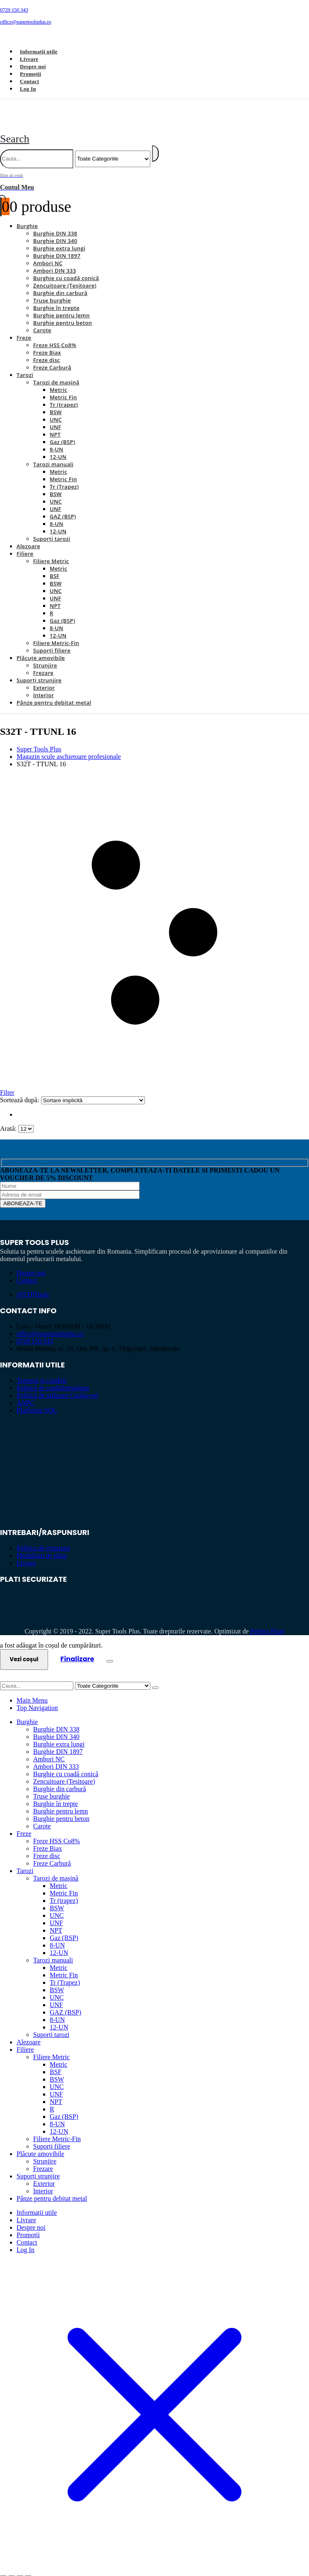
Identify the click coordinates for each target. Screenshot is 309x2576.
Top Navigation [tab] (37, 1698)
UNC (56, 410)
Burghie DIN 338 (55, 224)
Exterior (44, 678)
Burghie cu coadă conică (66, 268)
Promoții (30, 74)
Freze (24, 328)
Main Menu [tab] (32, 1690)
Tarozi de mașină (56, 373)
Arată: (9, 1119)
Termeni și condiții (42, 1370)
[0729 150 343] (154, 10)
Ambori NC (48, 253)
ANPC (25, 1393)
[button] (14, 129)
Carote (42, 320)
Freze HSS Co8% (54, 335)
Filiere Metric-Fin (56, 633)
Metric (58, 380)
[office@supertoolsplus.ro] (154, 22)
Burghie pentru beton (62, 313)
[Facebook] (12, 35)
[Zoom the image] (154, 1437)
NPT (55, 425)
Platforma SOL (37, 1400)
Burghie (27, 216)
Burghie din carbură (60, 283)
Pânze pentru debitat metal (54, 693)
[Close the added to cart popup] (109, 1651)
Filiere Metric (51, 551)
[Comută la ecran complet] (11, 2567)
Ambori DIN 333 (54, 261)
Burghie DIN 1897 (56, 246)
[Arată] (26, 1119)
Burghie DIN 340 (55, 231)
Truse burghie (52, 291)
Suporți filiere (51, 641)
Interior (43, 685)
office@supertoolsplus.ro (50, 1324)
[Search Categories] (112, 149)
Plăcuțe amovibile (41, 648)
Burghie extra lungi (59, 238)
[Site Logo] (94, 119)
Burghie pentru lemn (61, 305)
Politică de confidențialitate (53, 1378)
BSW (56, 402)
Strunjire (45, 656)
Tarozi (25, 365)
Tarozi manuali (53, 454)
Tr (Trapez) (64, 477)
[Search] (155, 144)
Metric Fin (63, 387)
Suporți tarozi (51, 529)
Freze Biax (47, 343)
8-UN (56, 440)
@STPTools (33, 1284)
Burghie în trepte (56, 298)
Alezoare (28, 536)
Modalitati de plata (42, 1545)
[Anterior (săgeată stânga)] (3, 2574)
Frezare (43, 663)
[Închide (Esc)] (28, 2567)
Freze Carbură (52, 358)
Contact (29, 81)
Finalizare (77, 1649)
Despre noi (33, 66)
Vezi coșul (24, 1650)
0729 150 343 (35, 1331)
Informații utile (39, 51)
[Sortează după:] (93, 1091)
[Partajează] (20, 2567)
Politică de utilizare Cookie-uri (58, 1385)
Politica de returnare (43, 1538)
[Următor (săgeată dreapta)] (11, 2574)
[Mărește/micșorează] (3, 2567)
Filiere (25, 544)
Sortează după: (20, 1090)
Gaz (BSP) (62, 432)
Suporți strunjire (39, 670)
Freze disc (46, 350)
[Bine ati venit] (154, 172)
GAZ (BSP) (63, 507)
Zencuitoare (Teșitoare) (65, 276)
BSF (55, 566)
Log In (28, 89)
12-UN (58, 447)
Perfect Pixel (268, 1621)
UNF (55, 417)
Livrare (29, 59)
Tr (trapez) (64, 395)
